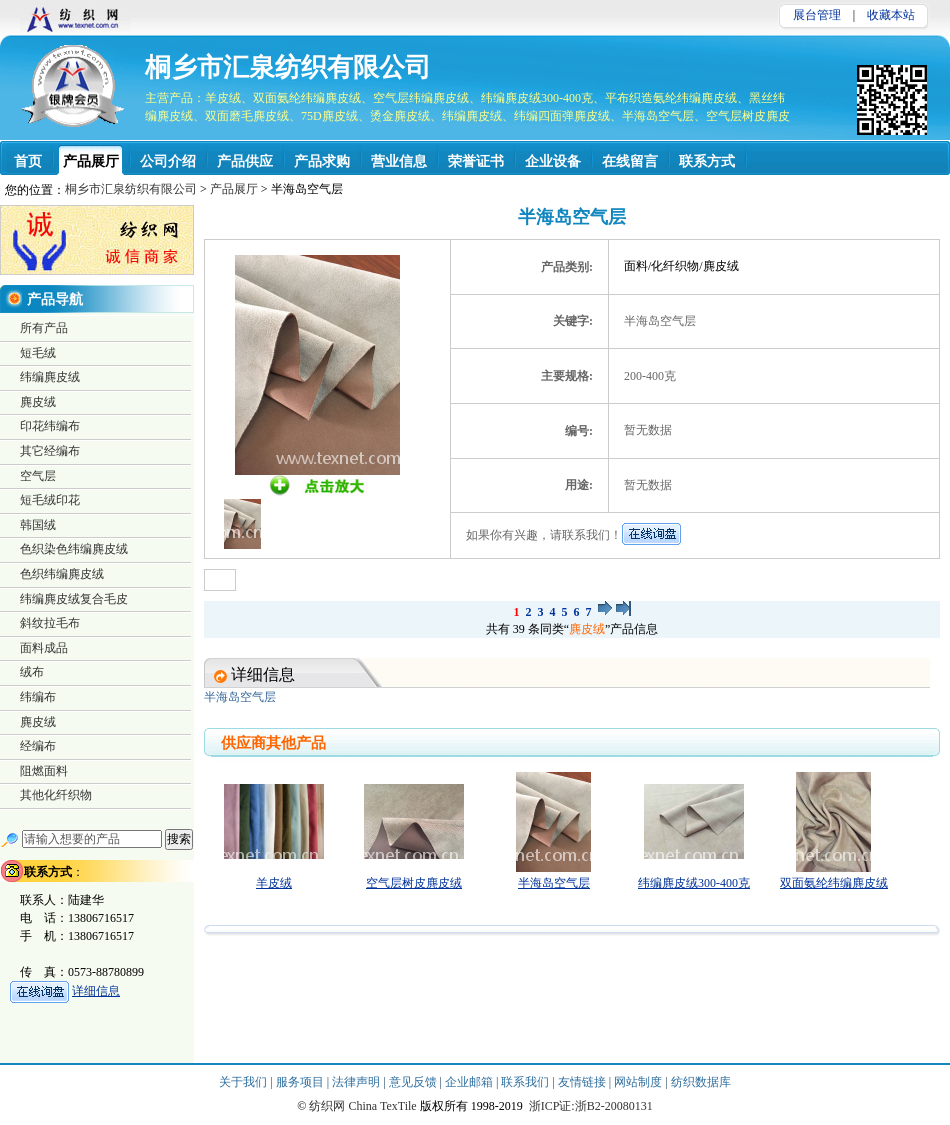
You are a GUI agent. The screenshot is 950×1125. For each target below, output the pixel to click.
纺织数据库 (701, 1082)
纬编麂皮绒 (50, 377)
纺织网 (327, 1106)
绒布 (32, 672)
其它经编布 (50, 451)
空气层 (38, 476)
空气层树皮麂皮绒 (414, 883)
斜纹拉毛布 (50, 623)
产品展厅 (234, 189)
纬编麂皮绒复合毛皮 (74, 599)
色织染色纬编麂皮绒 (74, 549)
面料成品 (44, 648)
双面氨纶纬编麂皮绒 (834, 883)
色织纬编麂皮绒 (62, 574)
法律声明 (357, 1082)
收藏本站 (891, 15)
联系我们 (526, 1082)
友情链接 (583, 1082)
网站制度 (639, 1082)
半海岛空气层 (554, 883)
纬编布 (38, 697)
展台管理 (817, 15)
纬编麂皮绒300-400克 (694, 883)
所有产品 (44, 328)
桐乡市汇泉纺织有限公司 (288, 67)
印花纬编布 (50, 426)
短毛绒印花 (50, 500)
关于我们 (244, 1082)
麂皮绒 (587, 629)
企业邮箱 (470, 1082)
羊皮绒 (274, 883)
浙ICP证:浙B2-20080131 (591, 1106)
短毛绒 (38, 353)
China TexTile (382, 1106)
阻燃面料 (44, 771)
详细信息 (96, 991)
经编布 (38, 746)
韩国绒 (38, 525)
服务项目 (301, 1082)
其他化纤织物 (56, 795)
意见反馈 (414, 1082)
